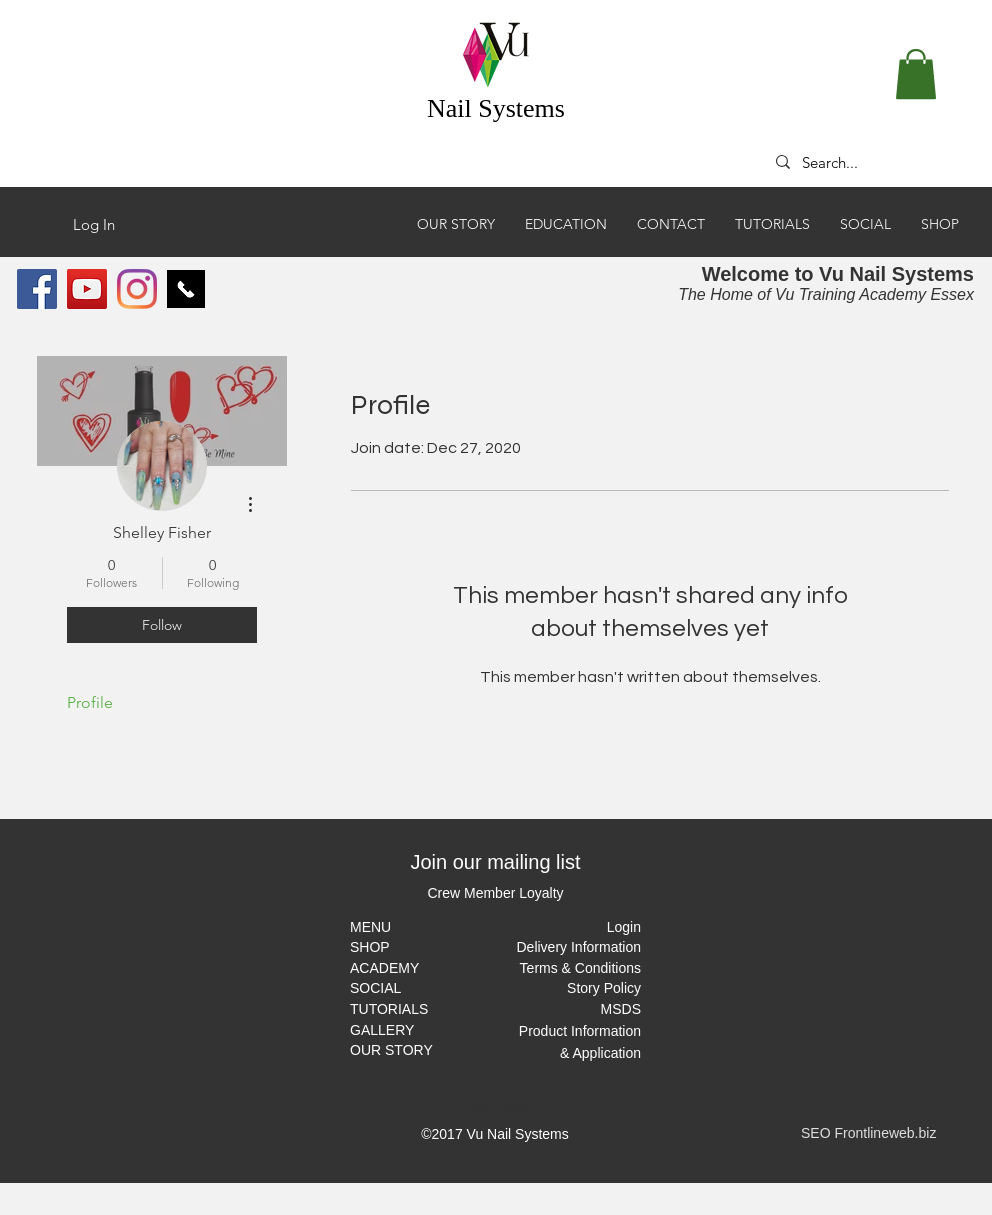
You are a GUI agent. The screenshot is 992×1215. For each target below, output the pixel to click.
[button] (916, 74)
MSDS (621, 1009)
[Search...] (864, 162)
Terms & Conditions (580, 968)
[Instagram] (137, 289)
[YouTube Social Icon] (87, 289)
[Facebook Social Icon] (37, 289)
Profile (90, 702)
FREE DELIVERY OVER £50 (858, 115)
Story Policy (604, 988)
